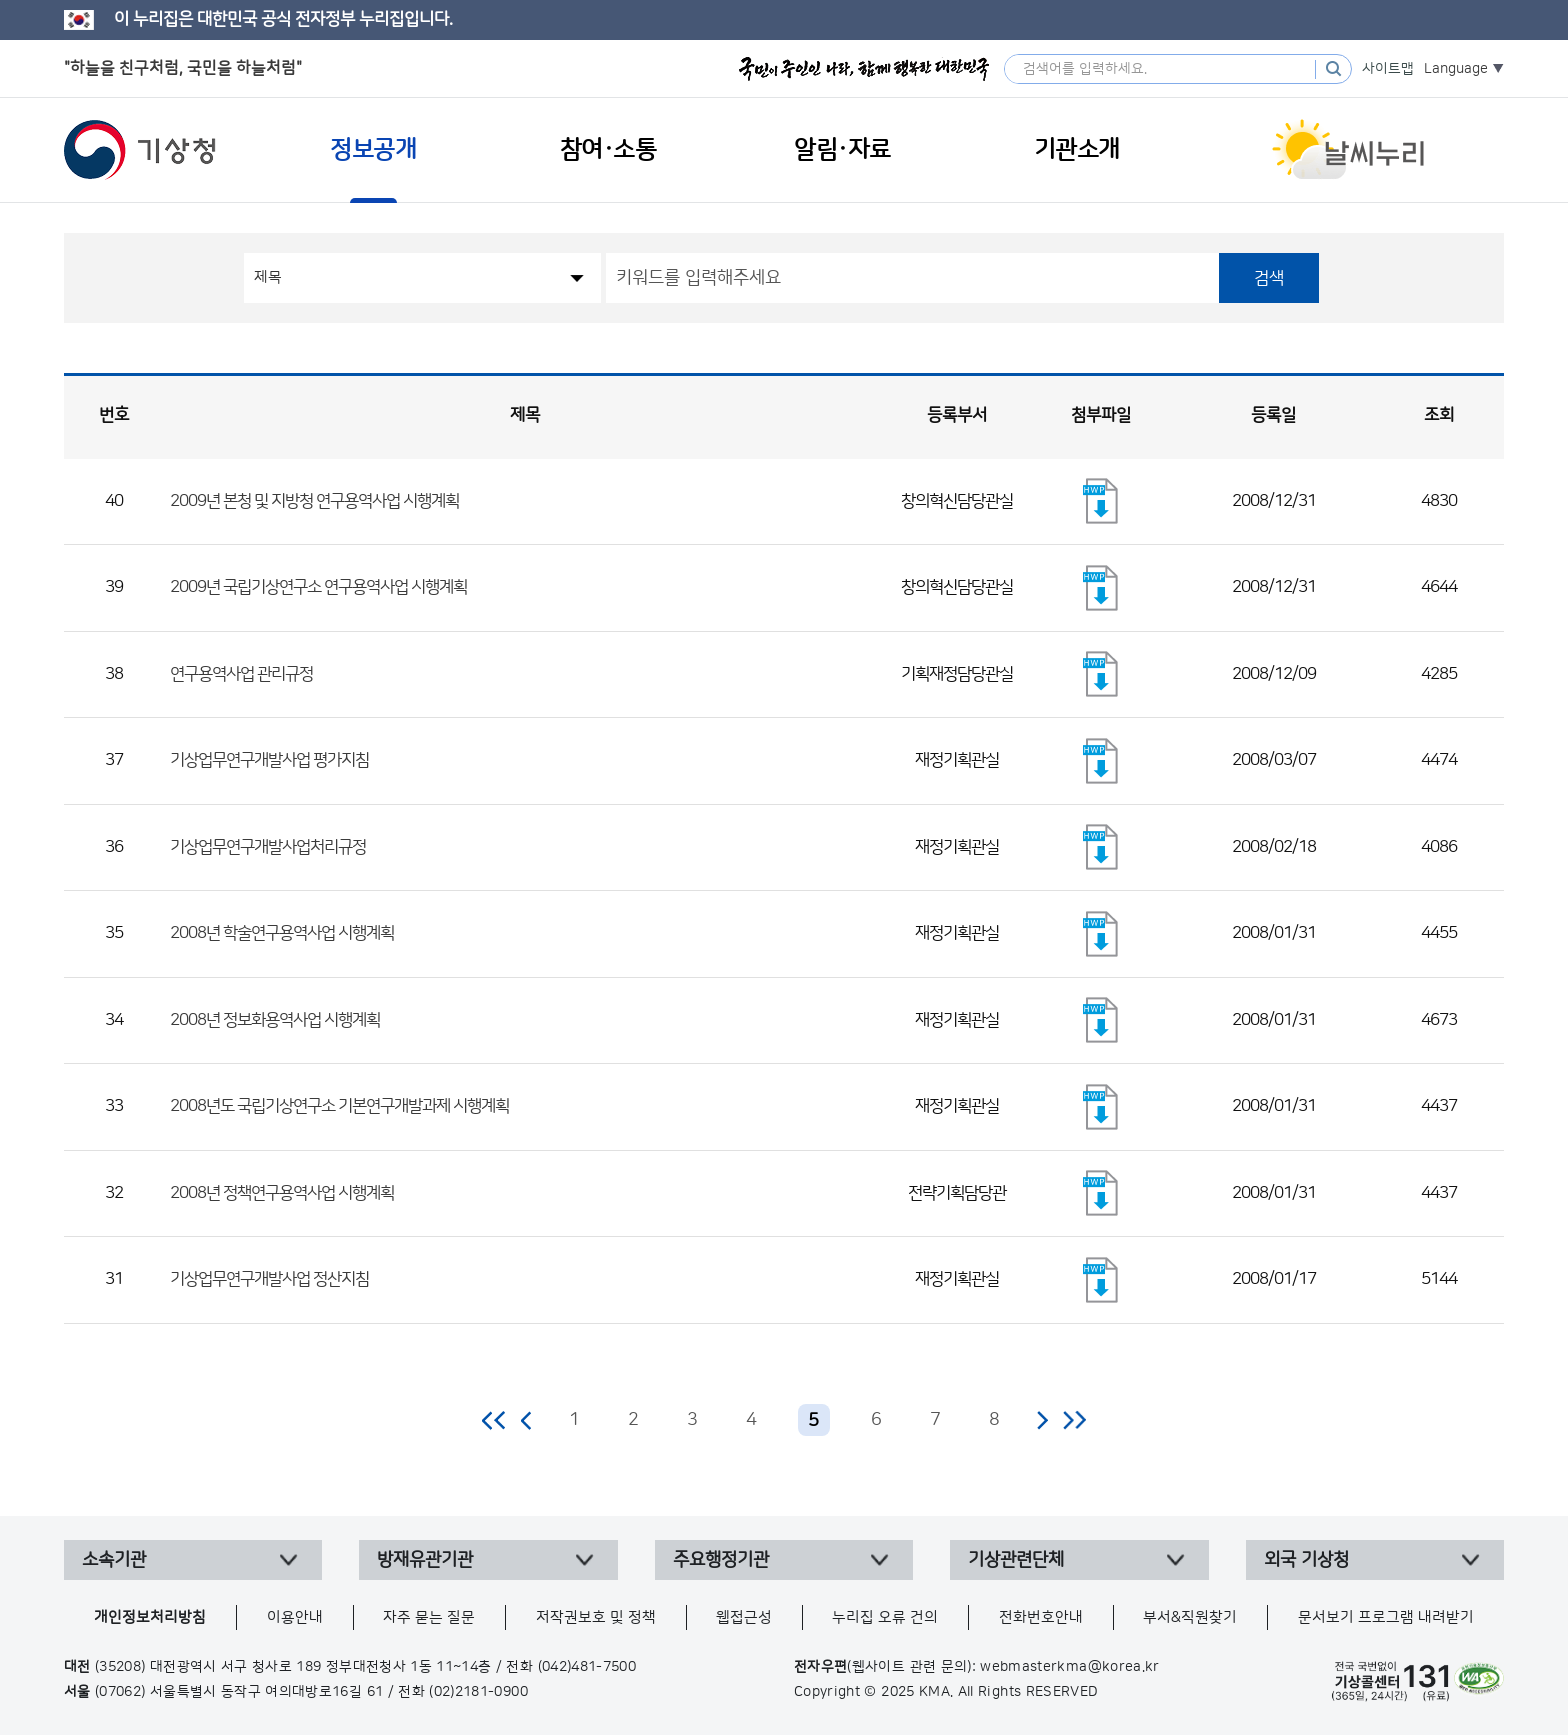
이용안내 (295, 1617)
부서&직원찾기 (1190, 1617)
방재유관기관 (425, 1560)
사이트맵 (1388, 69)
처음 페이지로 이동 (494, 1420)
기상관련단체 (1016, 1560)
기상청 (140, 150)
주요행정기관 (721, 1560)
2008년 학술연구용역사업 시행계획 (282, 933)
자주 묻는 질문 (429, 1617)
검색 (1269, 278)
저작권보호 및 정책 (596, 1617)
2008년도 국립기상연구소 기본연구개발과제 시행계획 (339, 1106)
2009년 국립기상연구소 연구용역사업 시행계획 (318, 587)
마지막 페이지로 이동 (1074, 1420)
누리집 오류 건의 (885, 1617)
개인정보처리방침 (150, 1617)
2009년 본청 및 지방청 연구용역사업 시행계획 (314, 501)
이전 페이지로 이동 (527, 1420)
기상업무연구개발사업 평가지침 (269, 760)
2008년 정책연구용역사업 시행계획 (282, 1193)
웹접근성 (744, 1617)
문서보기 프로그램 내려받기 (1386, 1617)
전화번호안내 (1041, 1617)
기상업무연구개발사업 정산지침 (269, 1279)
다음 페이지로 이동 (1042, 1420)
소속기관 (114, 1560)
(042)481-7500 (587, 1667)
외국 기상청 (1306, 1560)
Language (1456, 69)
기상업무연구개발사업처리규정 (268, 847)
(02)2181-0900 (478, 1692)
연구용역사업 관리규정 (241, 674)
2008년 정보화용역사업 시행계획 (275, 1020)
